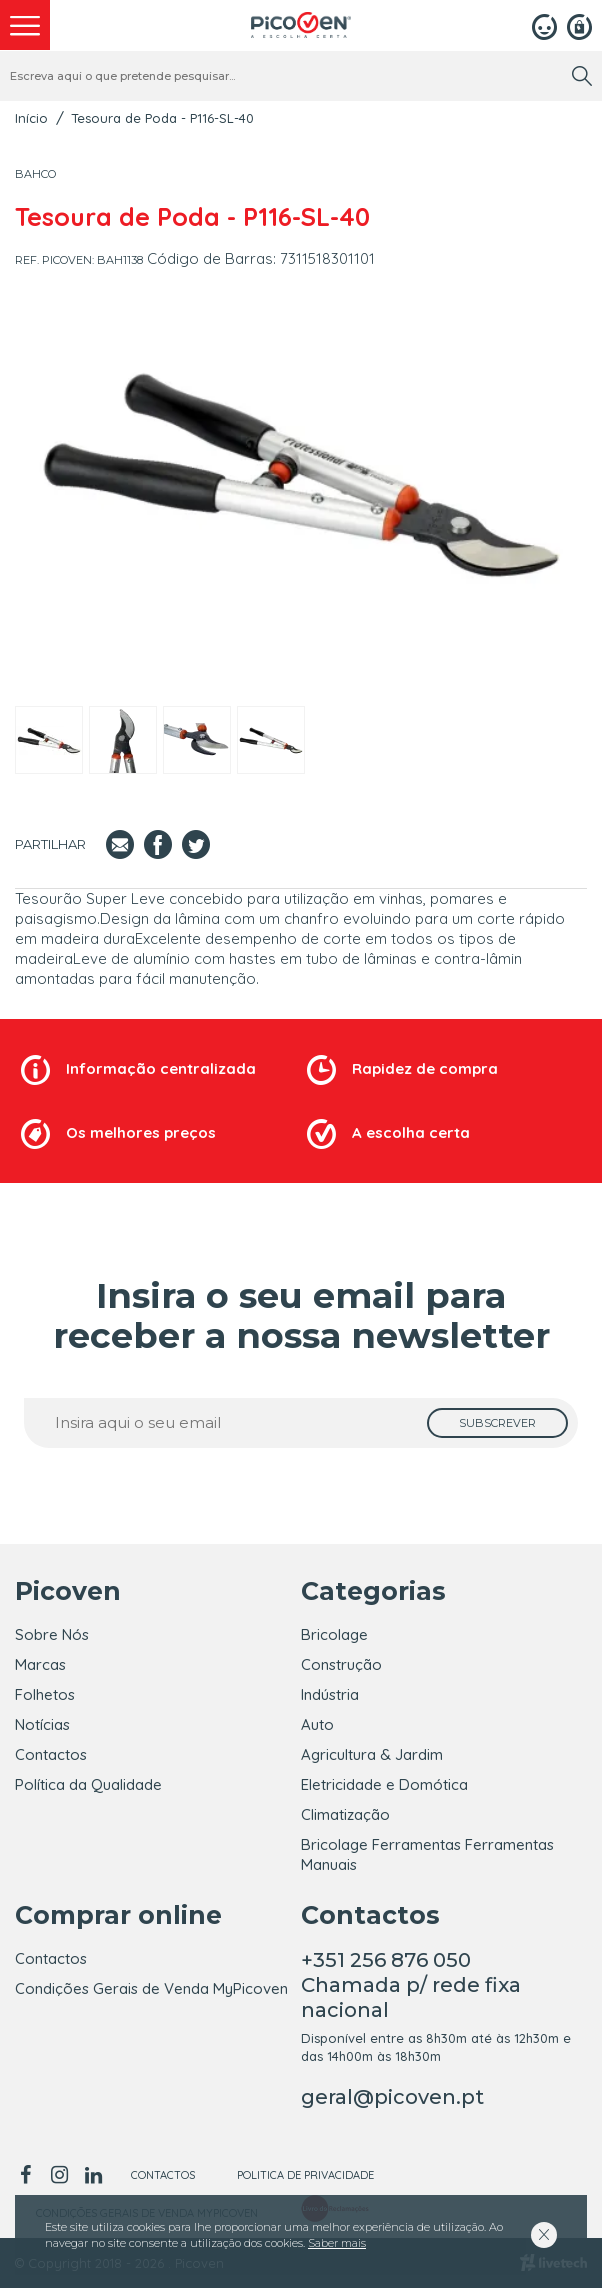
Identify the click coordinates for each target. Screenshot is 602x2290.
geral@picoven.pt (392, 2099)
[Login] (544, 25)
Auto (317, 1724)
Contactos (51, 1754)
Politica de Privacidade (305, 2177)
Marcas (40, 1664)
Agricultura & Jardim (372, 1754)
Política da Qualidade (88, 1784)
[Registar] (579, 25)
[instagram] (59, 2177)
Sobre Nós (52, 1634)
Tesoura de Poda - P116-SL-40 (162, 118)
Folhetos (45, 1694)
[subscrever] (497, 1423)
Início (31, 118)
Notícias (42, 1724)
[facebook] (28, 2177)
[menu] (25, 25)
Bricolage (334, 1634)
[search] (582, 76)
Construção (341, 1664)
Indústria (330, 1694)
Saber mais (337, 2243)
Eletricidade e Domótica (384, 1784)
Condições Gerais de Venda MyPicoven (151, 1990)
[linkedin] (93, 2177)
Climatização (345, 1814)
